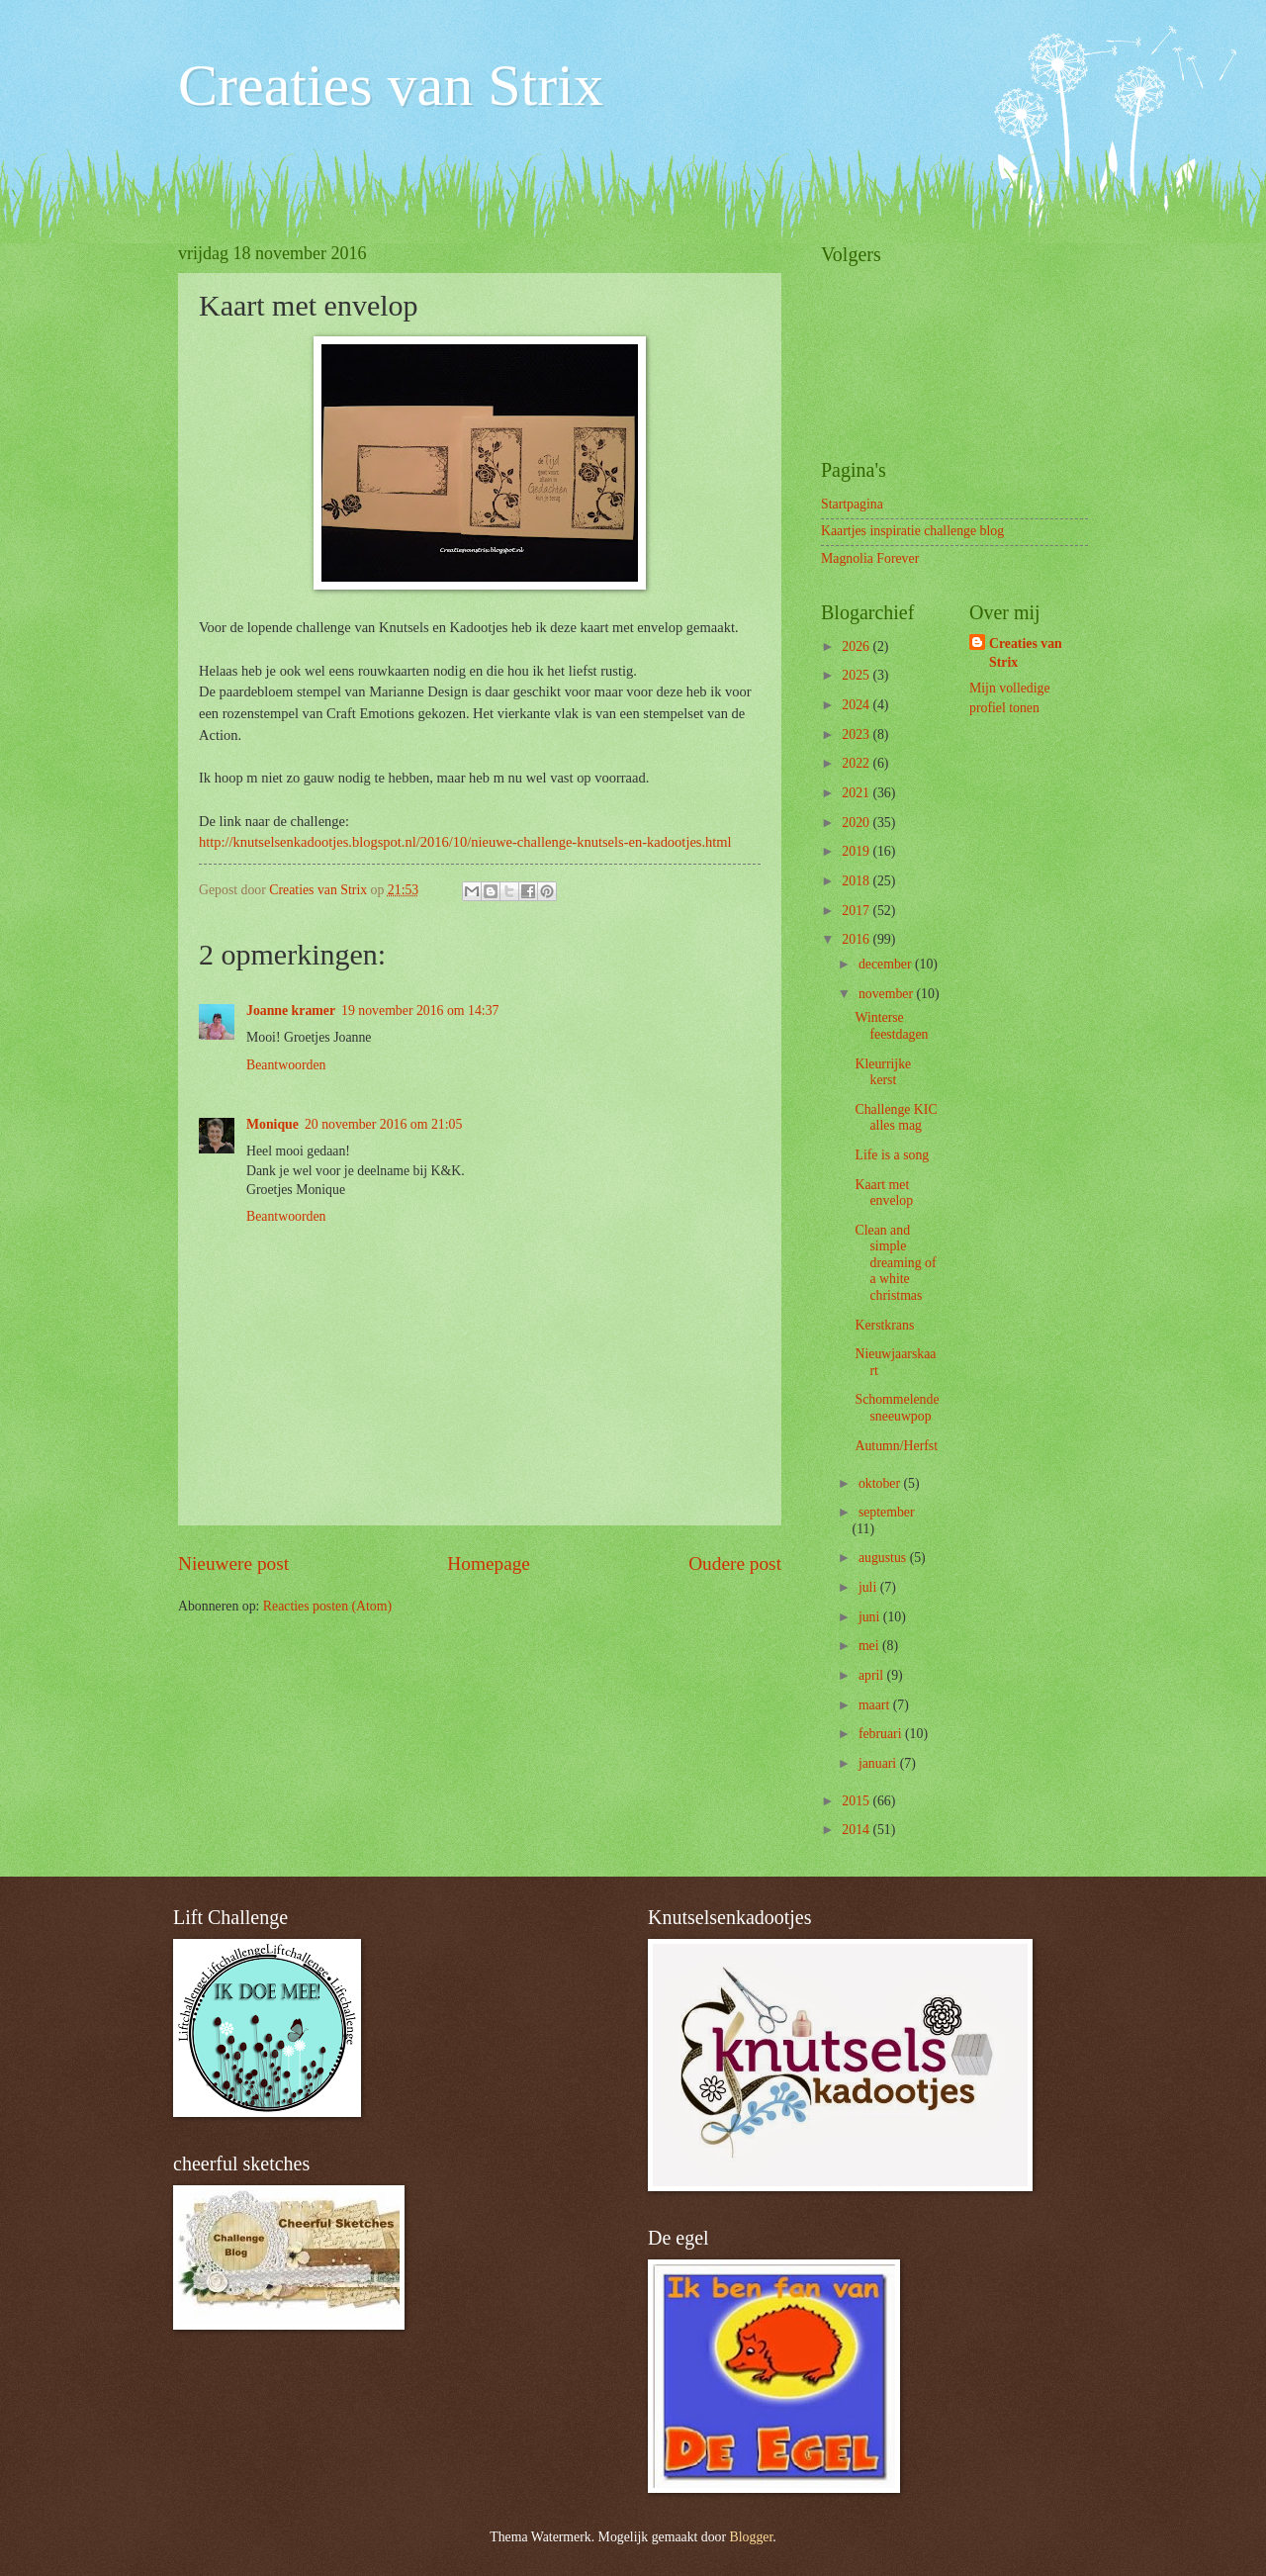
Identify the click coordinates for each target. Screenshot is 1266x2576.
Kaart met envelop (884, 1193)
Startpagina (852, 504)
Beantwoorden (285, 1065)
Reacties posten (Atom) (327, 1606)
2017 (857, 910)
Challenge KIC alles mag (896, 1118)
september (887, 1512)
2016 (857, 939)
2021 (857, 792)
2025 (857, 675)
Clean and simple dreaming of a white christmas (895, 1263)
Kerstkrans (884, 1325)
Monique (272, 1124)
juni (871, 1617)
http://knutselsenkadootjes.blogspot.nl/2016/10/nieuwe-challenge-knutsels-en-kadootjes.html (465, 842)
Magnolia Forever (870, 558)
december (887, 964)
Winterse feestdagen (891, 1026)
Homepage (488, 1563)
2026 (857, 646)
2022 (857, 763)
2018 (857, 881)
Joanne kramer (290, 1010)
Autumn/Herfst (896, 1445)
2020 (857, 822)
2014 (857, 1829)
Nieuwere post (233, 1563)
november (888, 993)
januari (879, 1763)
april (873, 1675)
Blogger (751, 2537)
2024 (857, 704)
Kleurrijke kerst (883, 1072)
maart (876, 1705)
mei (870, 1645)
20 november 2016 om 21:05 (383, 1124)
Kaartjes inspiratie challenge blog (912, 530)
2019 (857, 851)
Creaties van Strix (390, 85)
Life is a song (892, 1155)
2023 (857, 734)
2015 (857, 1801)
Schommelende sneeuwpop (897, 1408)
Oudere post (734, 1563)
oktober (881, 1483)
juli (869, 1587)
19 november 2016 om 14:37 (419, 1010)
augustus (884, 1557)
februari (882, 1733)
